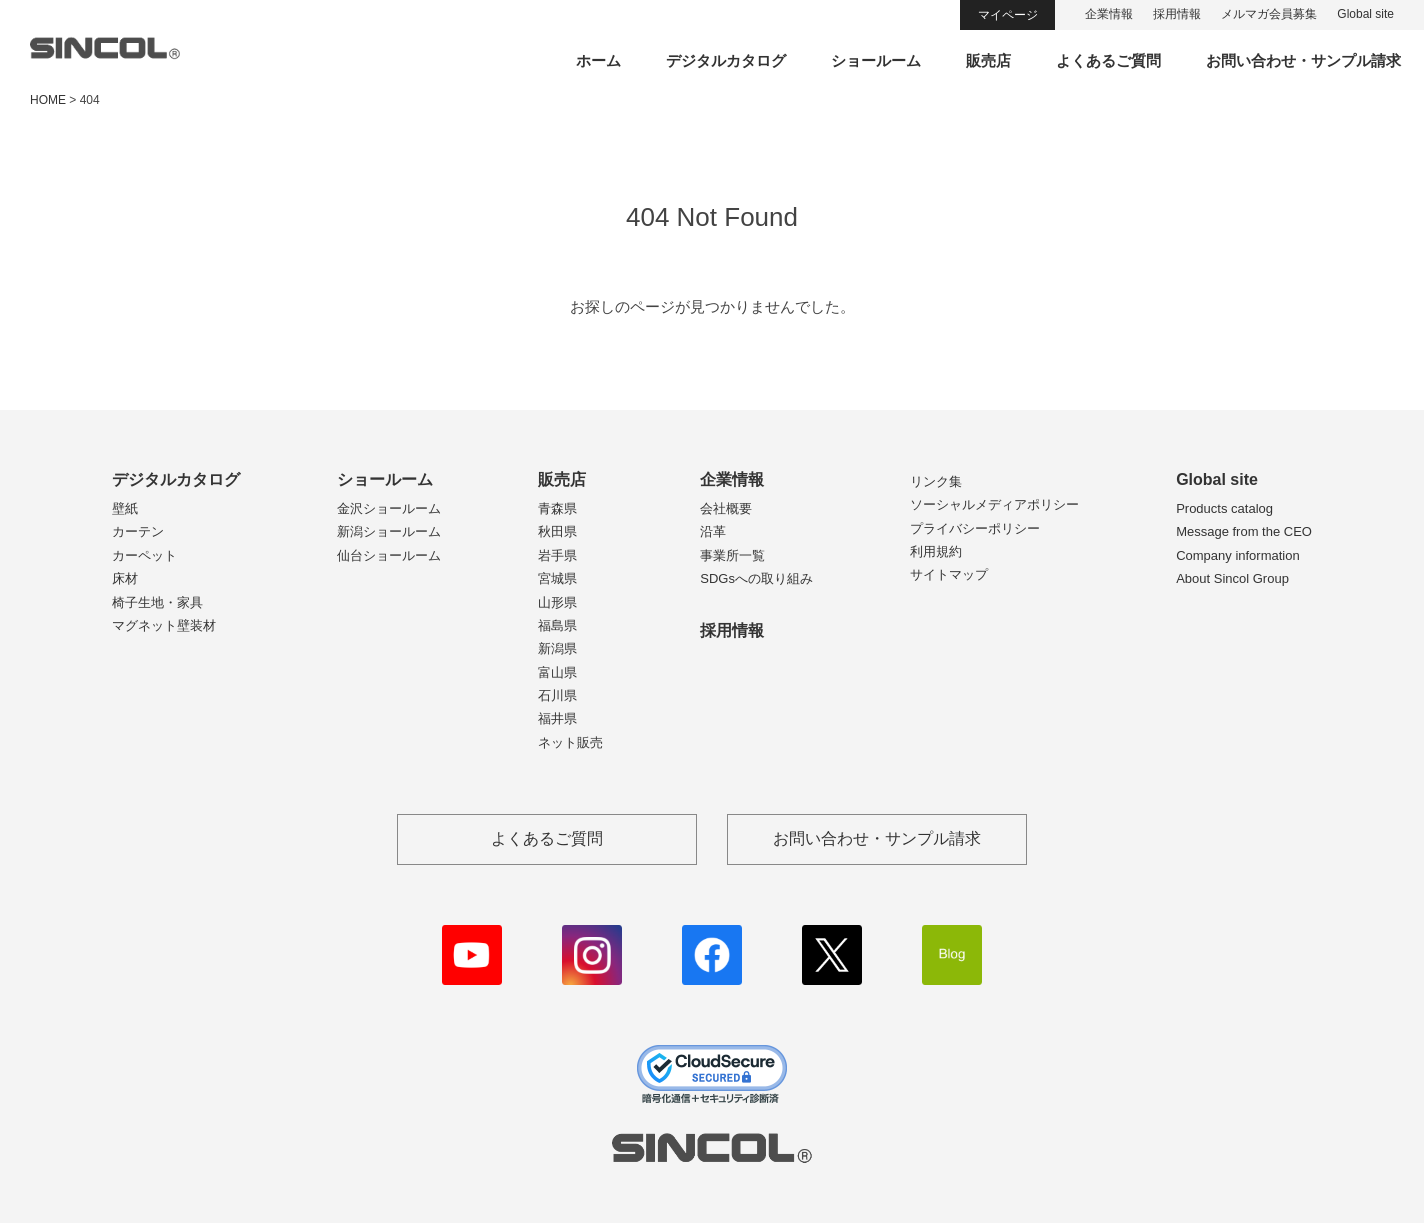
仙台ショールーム (389, 555)
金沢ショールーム (389, 508)
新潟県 (557, 648)
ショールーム (876, 60)
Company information (1238, 555)
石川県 (557, 695)
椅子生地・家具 (157, 602)
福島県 (557, 625)
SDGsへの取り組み (756, 578)
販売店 (988, 60)
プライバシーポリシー (975, 528)
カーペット (144, 555)
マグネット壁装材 (164, 625)
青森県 (557, 508)
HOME (48, 100)
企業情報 (1109, 14)
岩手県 (557, 555)
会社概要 (726, 508)
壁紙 (125, 508)
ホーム (598, 60)
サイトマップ (949, 574)
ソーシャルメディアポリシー (994, 504)
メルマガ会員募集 (1269, 14)
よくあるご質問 (1108, 60)
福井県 (557, 718)
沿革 (713, 531)
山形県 (557, 602)
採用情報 (1177, 14)
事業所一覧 (732, 555)
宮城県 (557, 578)
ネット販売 (570, 742)
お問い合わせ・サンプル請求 (1303, 60)
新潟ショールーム (389, 531)
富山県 (557, 672)
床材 (125, 578)
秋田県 (557, 531)
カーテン (138, 531)
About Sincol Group (1232, 578)
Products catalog (1224, 508)
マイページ (1008, 15)
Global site (1365, 14)
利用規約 (936, 551)
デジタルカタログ (726, 60)
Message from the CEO (1244, 531)
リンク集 (936, 481)
